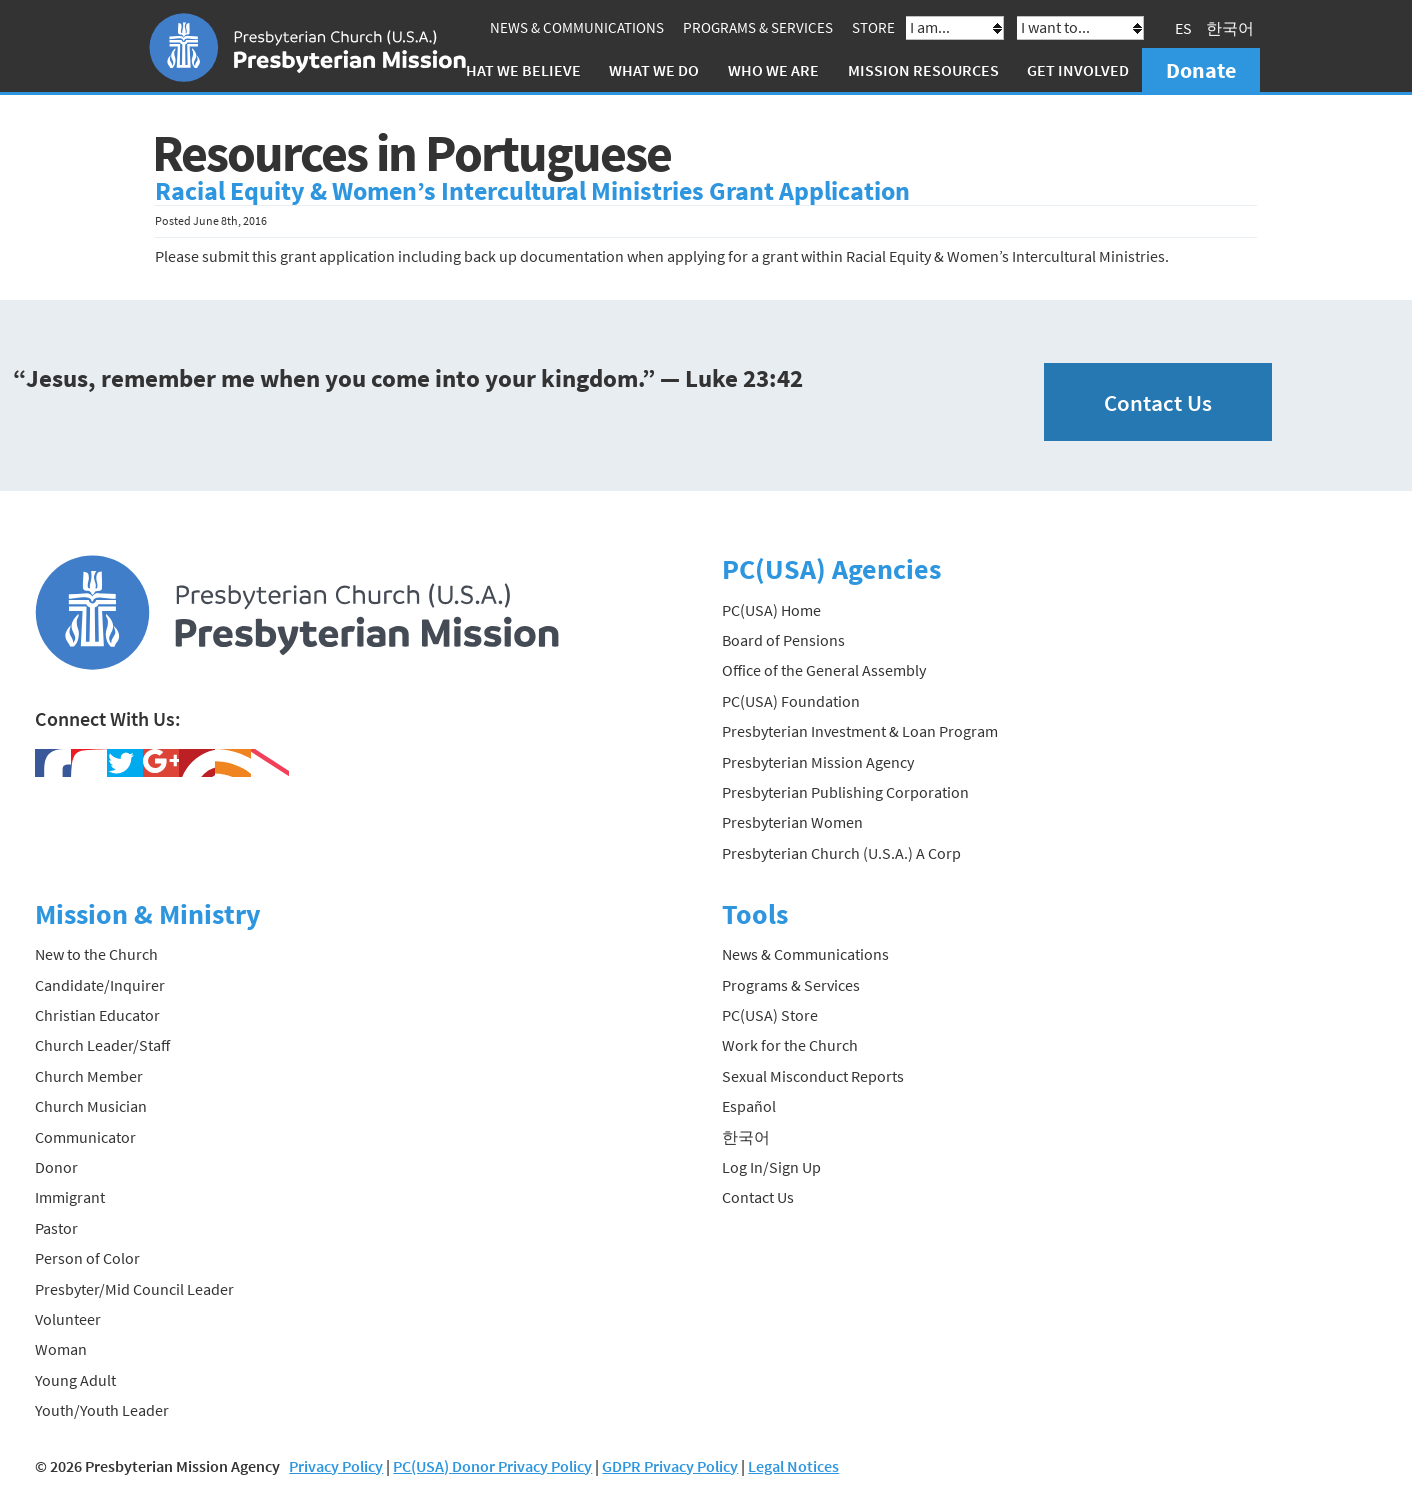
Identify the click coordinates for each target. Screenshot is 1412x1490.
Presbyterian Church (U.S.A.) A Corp (841, 853)
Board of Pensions (783, 640)
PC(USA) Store (770, 1015)
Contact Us (1158, 402)
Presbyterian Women (792, 822)
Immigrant (70, 1197)
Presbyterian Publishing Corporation (845, 792)
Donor (56, 1167)
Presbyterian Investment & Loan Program (860, 731)
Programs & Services (758, 27)
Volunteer (68, 1319)
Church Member (89, 1076)
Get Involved (1078, 70)
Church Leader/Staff (102, 1045)
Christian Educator (97, 1015)
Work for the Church (790, 1045)
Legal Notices (793, 1466)
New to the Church (96, 954)
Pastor (56, 1228)
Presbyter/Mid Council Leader (134, 1289)
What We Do (654, 70)
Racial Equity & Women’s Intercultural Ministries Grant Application (532, 191)
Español (749, 1106)
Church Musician (91, 1106)
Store (873, 27)
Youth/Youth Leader (102, 1410)
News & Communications (577, 27)
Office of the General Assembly (824, 670)
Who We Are (773, 70)
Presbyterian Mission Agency (818, 762)
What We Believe (517, 70)
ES (1183, 28)
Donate (1201, 70)
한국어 (1230, 28)
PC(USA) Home (771, 610)
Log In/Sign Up (771, 1167)
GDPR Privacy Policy (670, 1466)
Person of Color (87, 1258)
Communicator (85, 1137)
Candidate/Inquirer (100, 985)
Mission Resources (923, 70)
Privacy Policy (336, 1466)
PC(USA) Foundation (791, 701)
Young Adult (75, 1380)
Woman (61, 1349)
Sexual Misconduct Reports (813, 1076)
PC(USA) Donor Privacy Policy (492, 1466)
